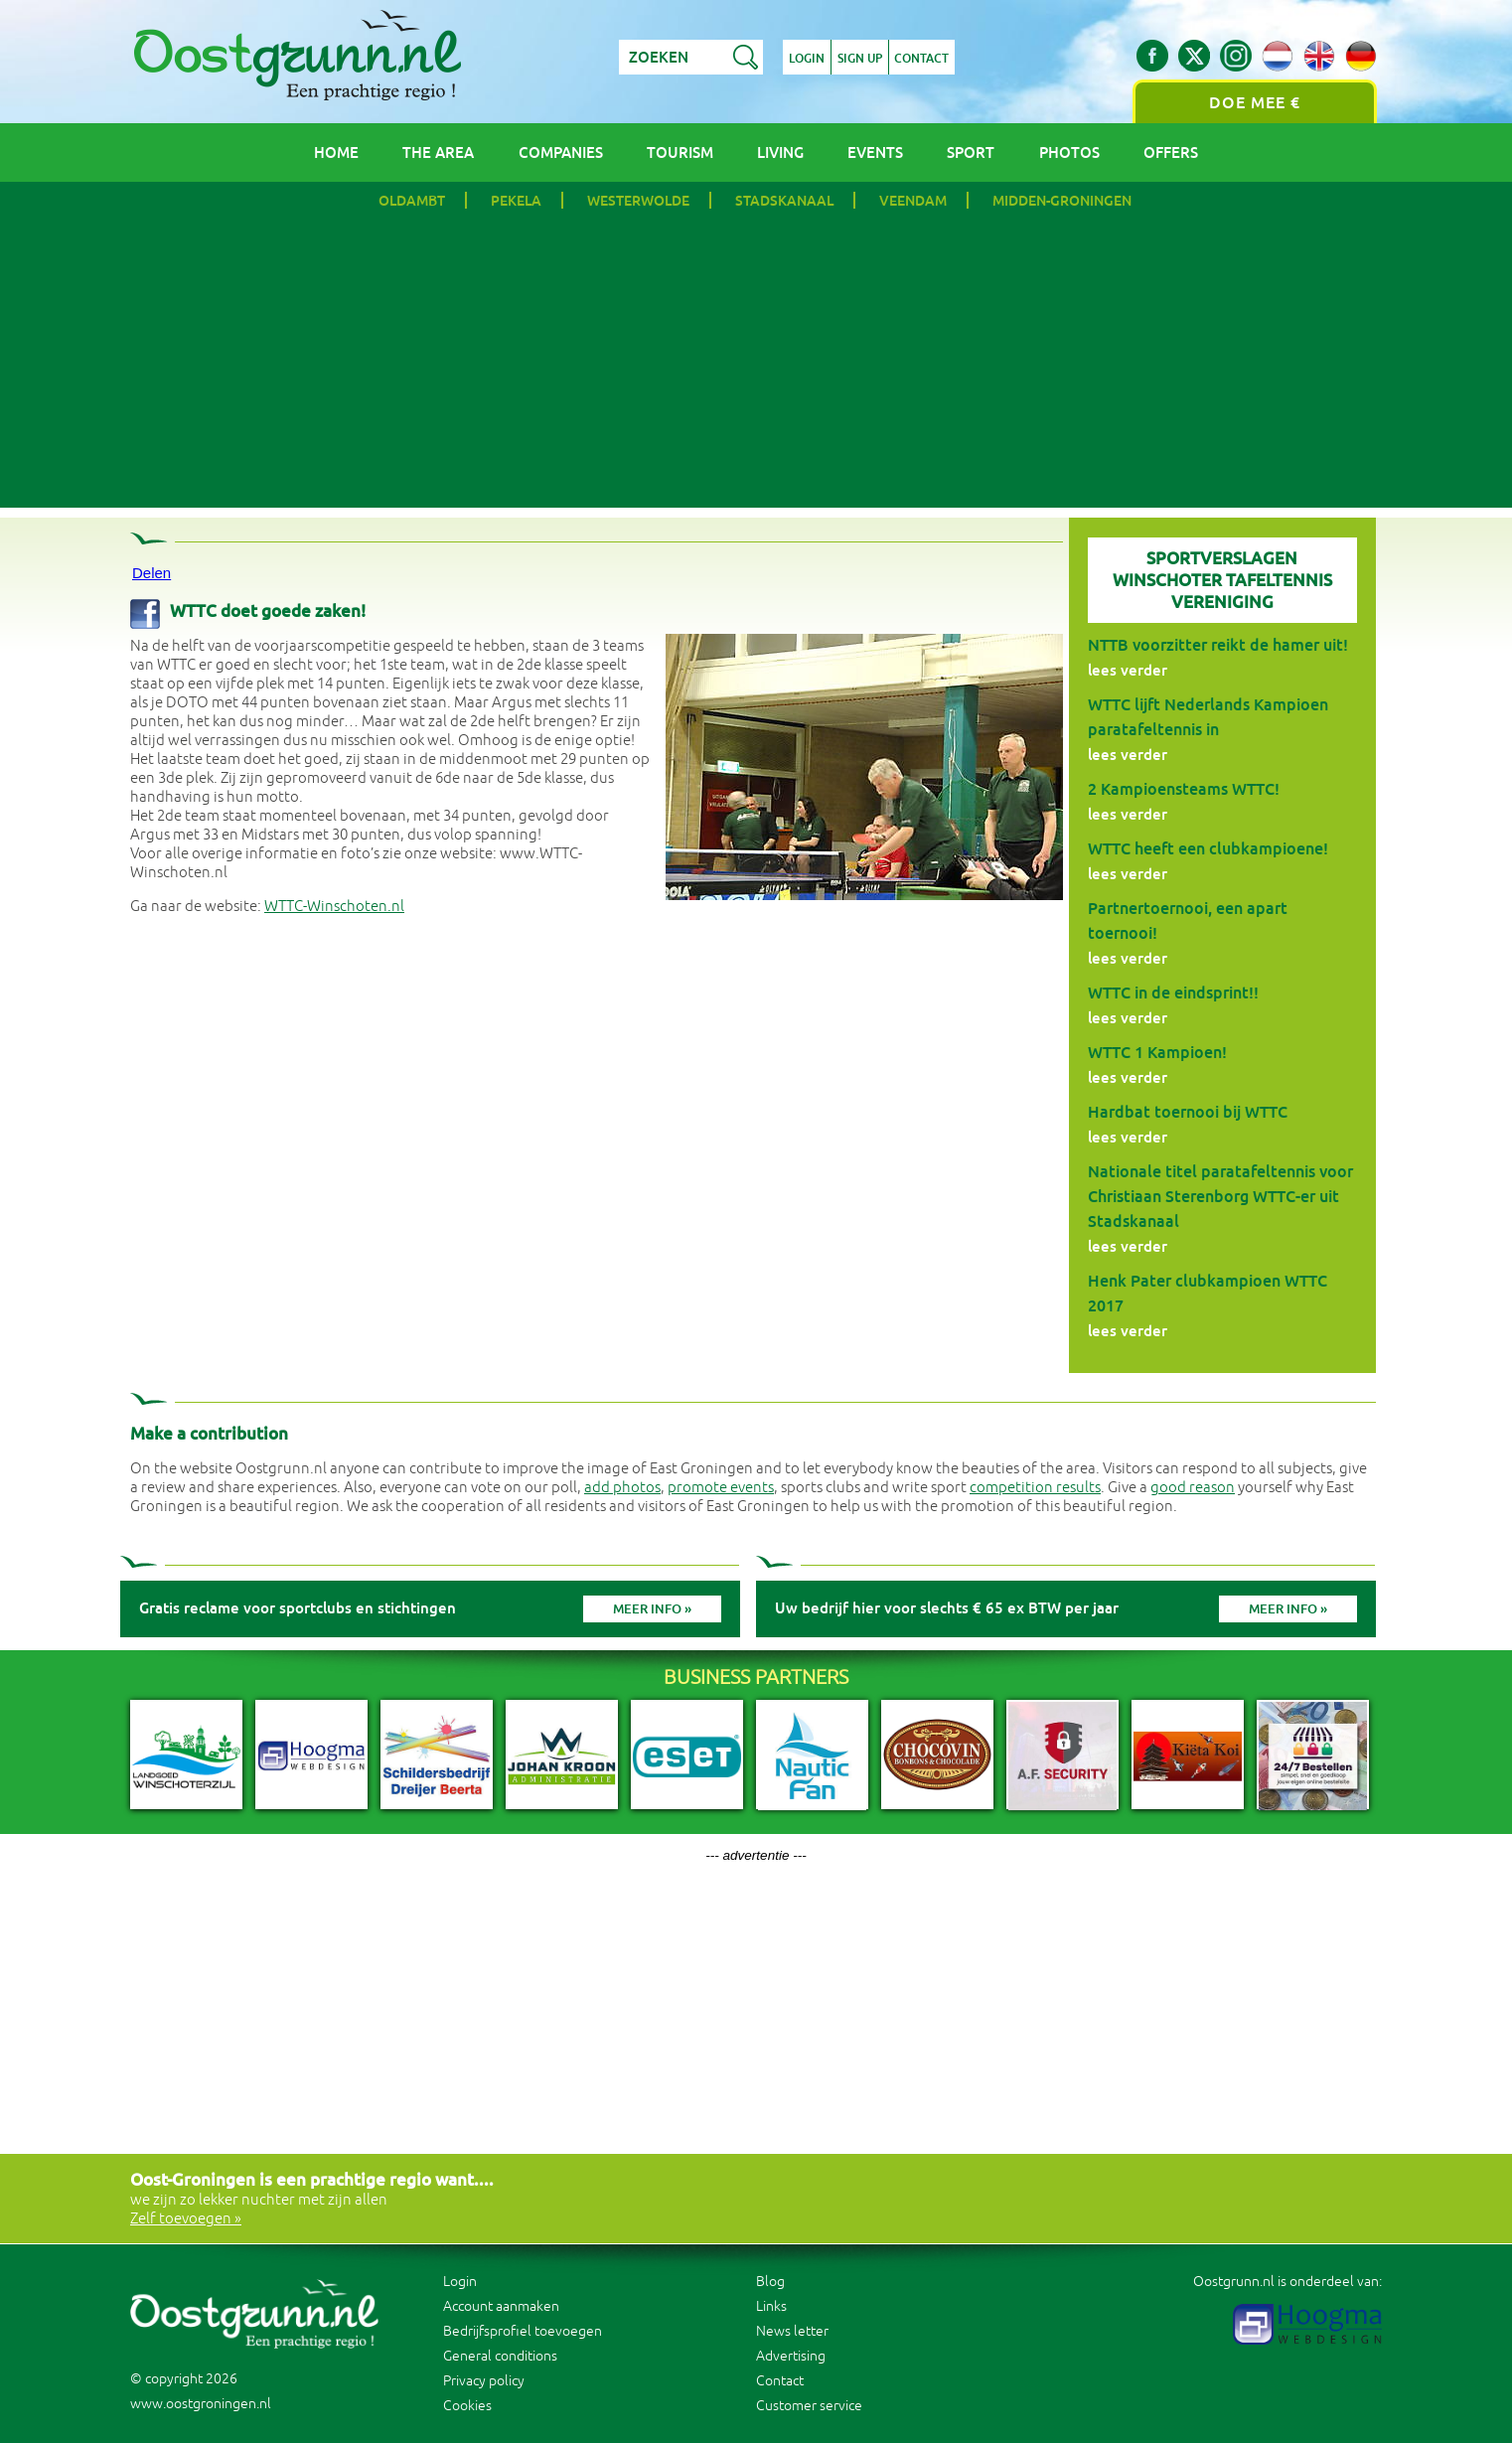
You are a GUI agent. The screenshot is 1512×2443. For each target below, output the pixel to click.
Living (780, 152)
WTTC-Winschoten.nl (334, 906)
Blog (770, 2281)
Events (875, 152)
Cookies (467, 2405)
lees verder (1127, 670)
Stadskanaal (784, 201)
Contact (922, 59)
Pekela (516, 201)
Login (807, 59)
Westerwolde (638, 201)
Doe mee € (1254, 102)
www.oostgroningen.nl (200, 2403)
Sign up (859, 59)
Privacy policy (484, 2380)
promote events (721, 1487)
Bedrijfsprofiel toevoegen (522, 2331)
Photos (1069, 152)
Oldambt (411, 201)
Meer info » (652, 1609)
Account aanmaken (501, 2306)
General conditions (500, 2356)
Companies (561, 152)
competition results (1035, 1487)
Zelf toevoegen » (185, 2219)
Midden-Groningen (1062, 201)
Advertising (791, 2356)
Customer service (809, 2405)
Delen (151, 572)
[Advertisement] (756, 368)
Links (771, 2306)
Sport (970, 152)
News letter (792, 2331)
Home (336, 152)
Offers (1170, 152)
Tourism (680, 152)
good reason (1192, 1487)
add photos (622, 1487)
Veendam (913, 201)
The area (438, 152)
